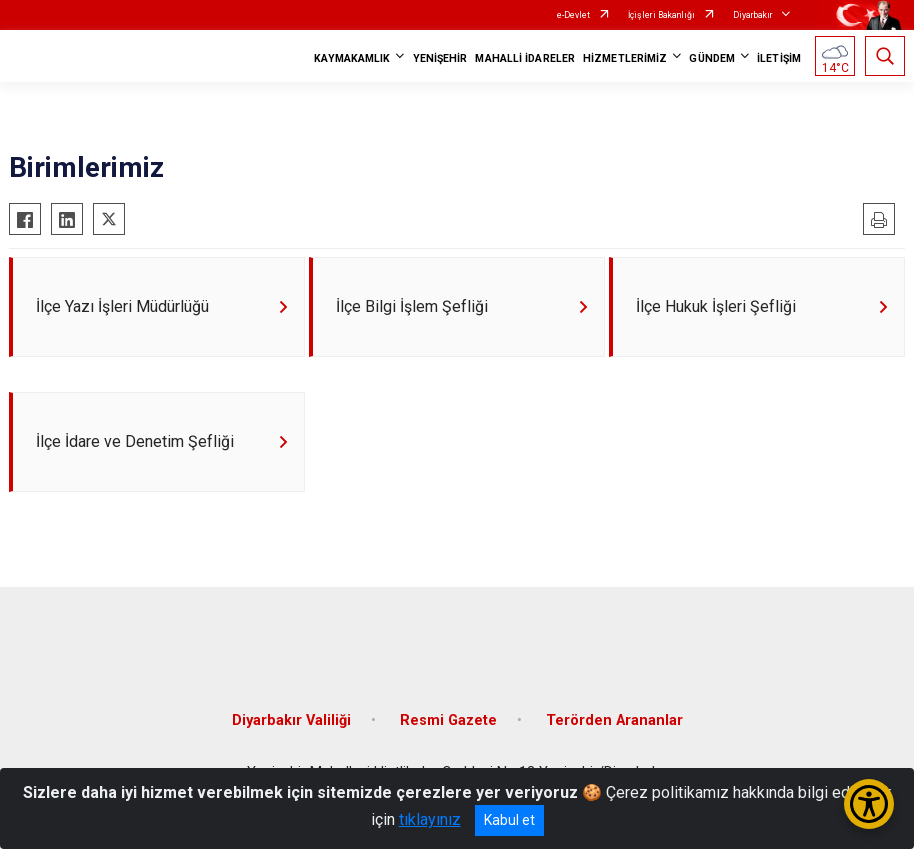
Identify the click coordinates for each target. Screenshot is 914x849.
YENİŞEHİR (440, 58)
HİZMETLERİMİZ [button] (625, 58)
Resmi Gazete (448, 720)
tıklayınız (430, 819)
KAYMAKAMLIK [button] (352, 58)
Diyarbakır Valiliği (291, 720)
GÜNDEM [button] (712, 58)
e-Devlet (573, 15)
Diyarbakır (753, 15)
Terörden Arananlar (614, 720)
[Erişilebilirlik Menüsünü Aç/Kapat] (869, 804)
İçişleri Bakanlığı (661, 15)
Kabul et (509, 820)
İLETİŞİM (779, 58)
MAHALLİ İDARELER (525, 58)
